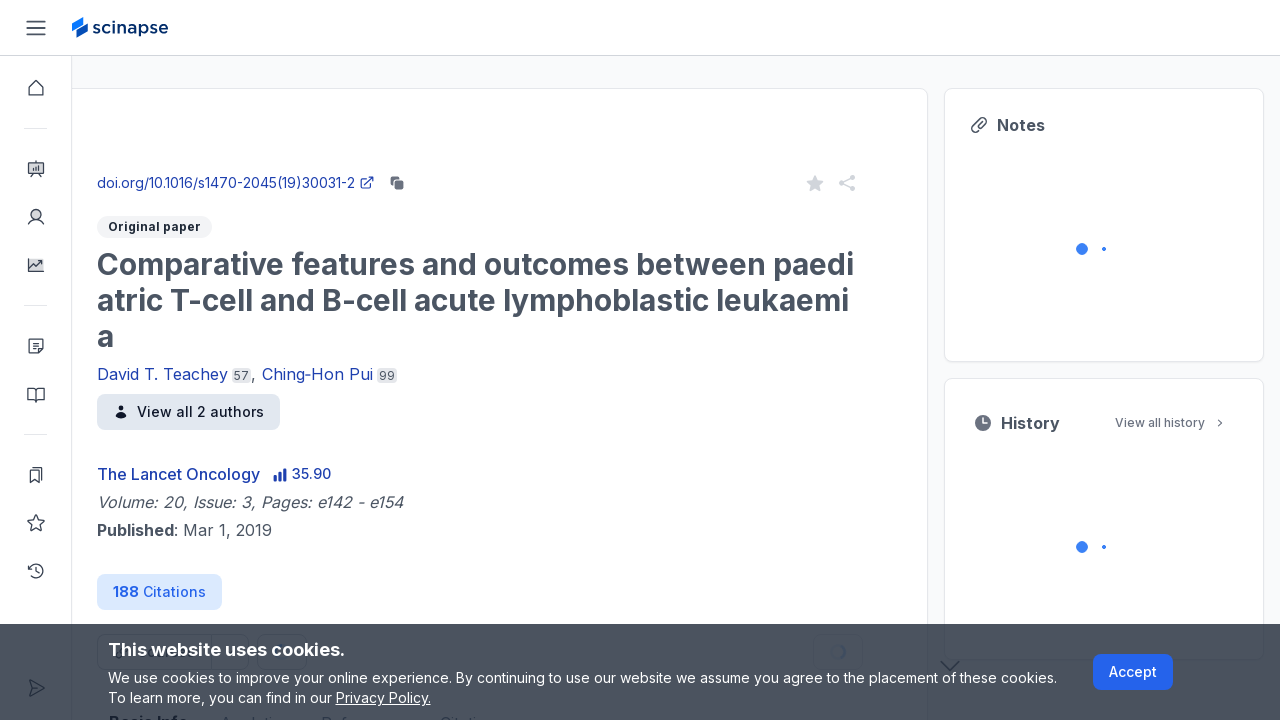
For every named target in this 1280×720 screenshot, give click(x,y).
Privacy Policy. (383, 697)
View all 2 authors (260, 411)
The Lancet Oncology (250, 474)
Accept (1133, 671)
